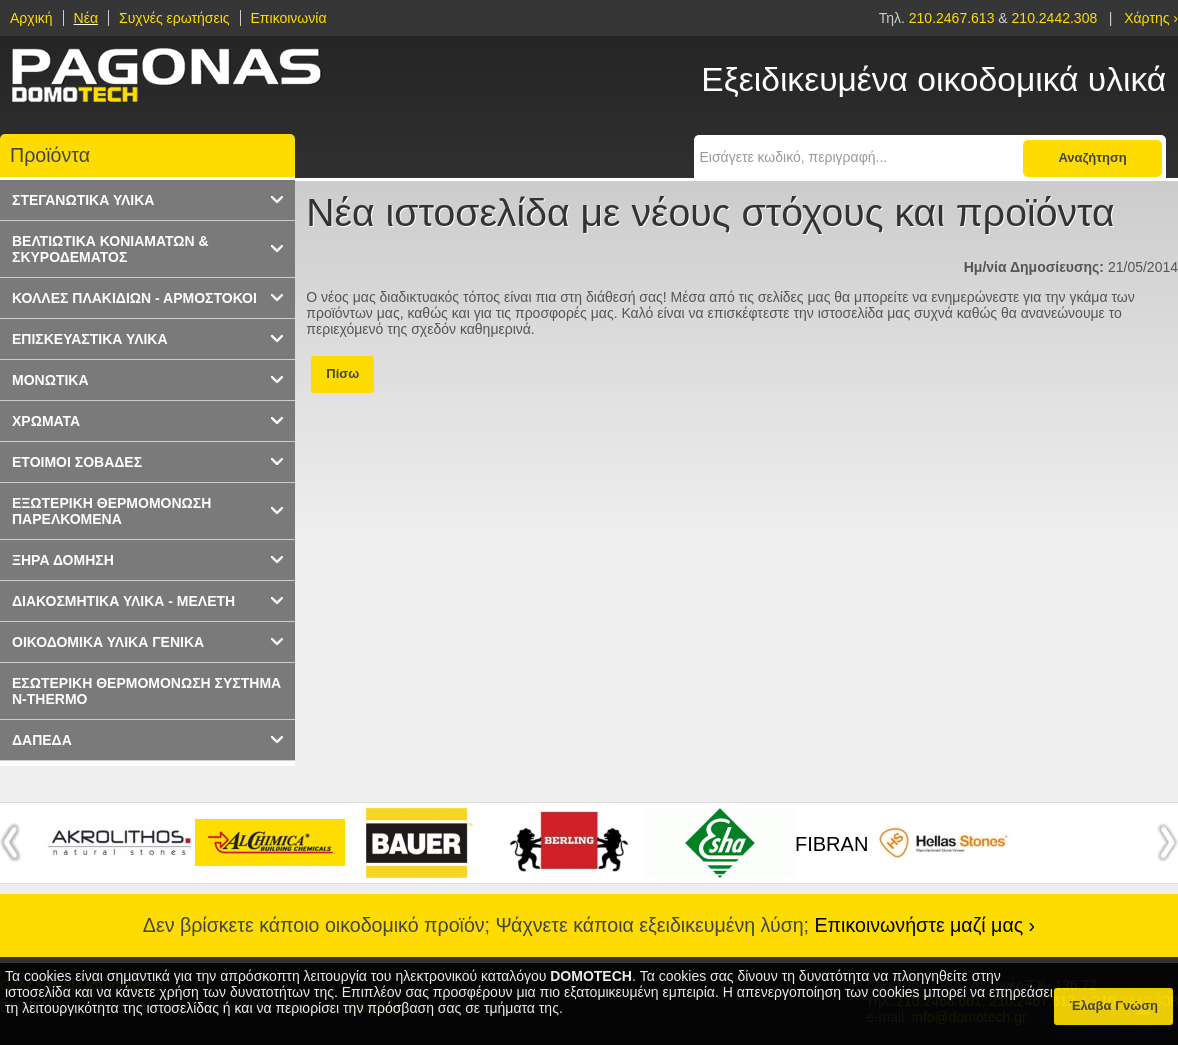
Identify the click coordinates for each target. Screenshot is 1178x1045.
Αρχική (31, 18)
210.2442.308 (1055, 18)
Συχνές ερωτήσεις (174, 18)
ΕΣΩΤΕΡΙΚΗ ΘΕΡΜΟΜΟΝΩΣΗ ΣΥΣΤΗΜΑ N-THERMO (146, 691)
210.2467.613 (954, 18)
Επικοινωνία (289, 18)
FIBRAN (831, 844)
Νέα (86, 18)
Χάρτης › (1151, 18)
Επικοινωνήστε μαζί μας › (925, 925)
